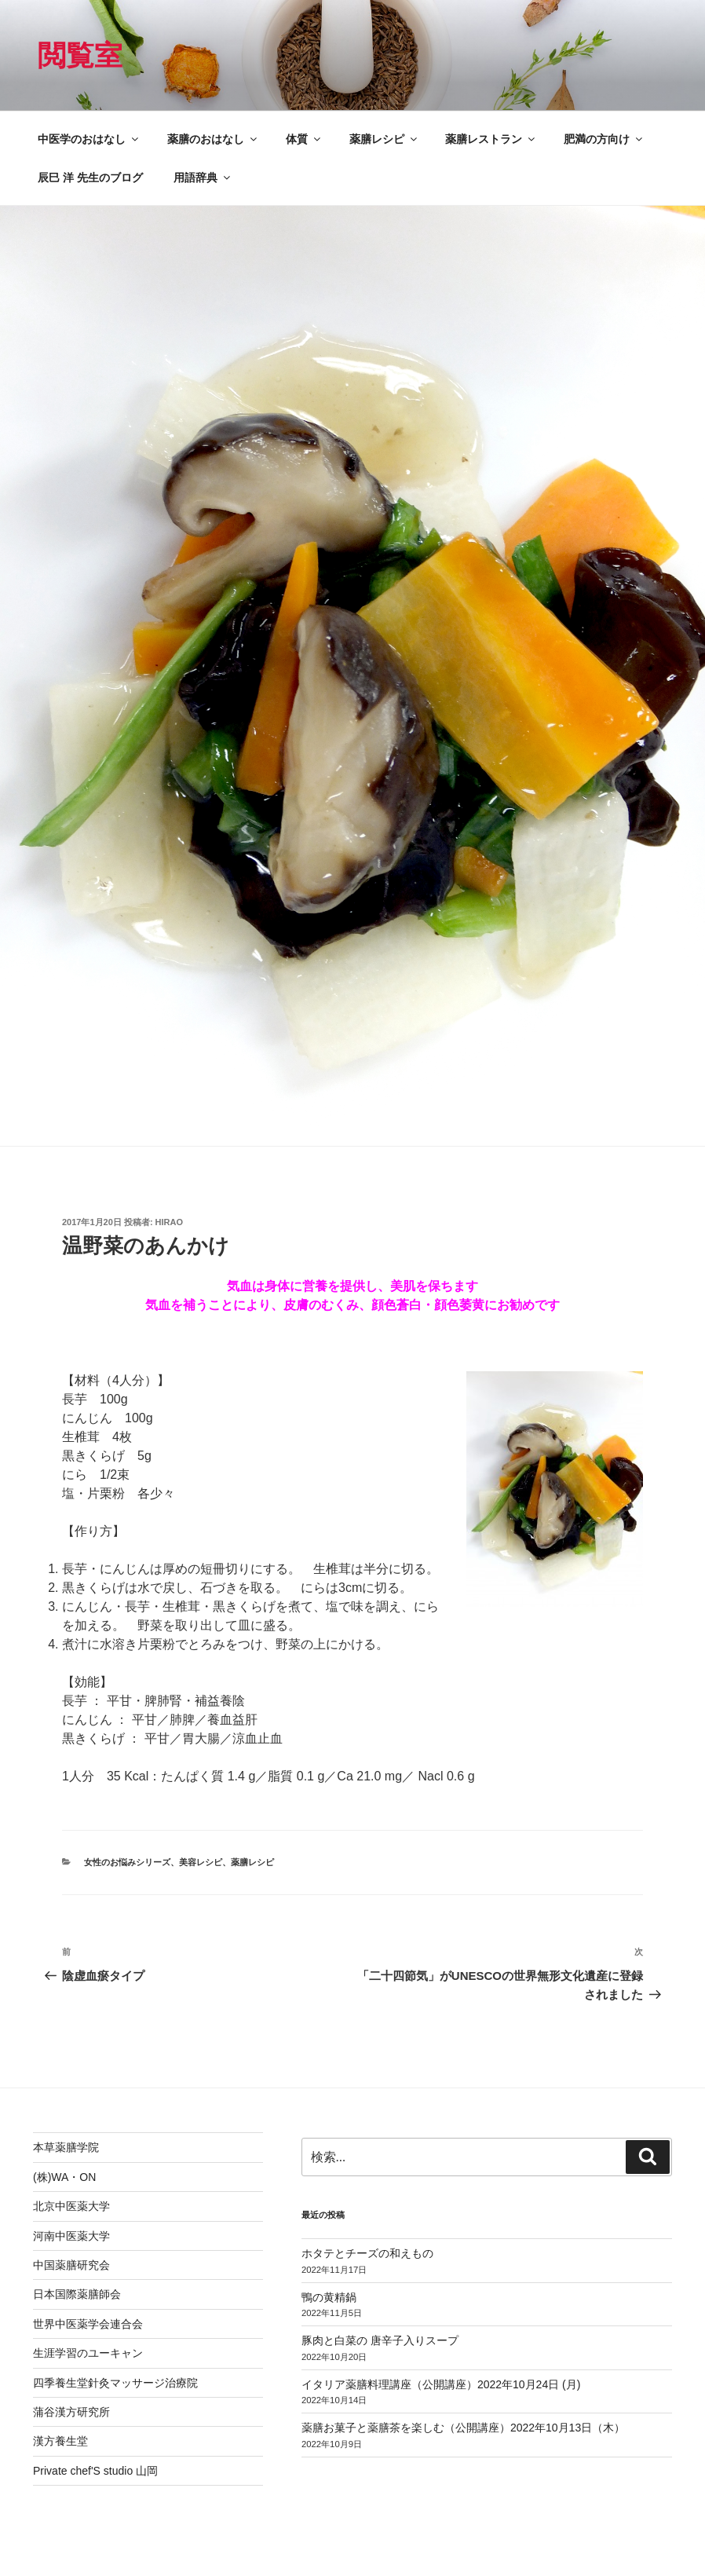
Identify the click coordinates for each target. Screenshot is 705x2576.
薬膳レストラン (491, 139)
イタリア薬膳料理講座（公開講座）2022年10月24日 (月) (441, 2384)
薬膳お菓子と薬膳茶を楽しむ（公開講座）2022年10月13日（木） (463, 2427)
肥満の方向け (604, 139)
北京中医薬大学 (71, 2206)
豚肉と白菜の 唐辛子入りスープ (379, 2340)
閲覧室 (80, 55)
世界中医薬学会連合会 (88, 2324)
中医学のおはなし (89, 139)
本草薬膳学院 (66, 2147)
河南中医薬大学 (71, 2236)
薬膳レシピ (384, 139)
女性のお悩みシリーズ (127, 1862)
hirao (169, 1222)
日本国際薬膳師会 (77, 2294)
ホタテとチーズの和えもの (367, 2253)
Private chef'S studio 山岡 (95, 2470)
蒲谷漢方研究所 (71, 2412)
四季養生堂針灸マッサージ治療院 (115, 2383)
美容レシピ (200, 1862)
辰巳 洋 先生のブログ (90, 177)
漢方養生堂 (60, 2441)
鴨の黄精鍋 (328, 2297)
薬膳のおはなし (213, 139)
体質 (304, 139)
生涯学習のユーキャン (88, 2353)
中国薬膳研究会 (71, 2265)
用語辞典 (203, 177)
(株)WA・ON (64, 2177)
